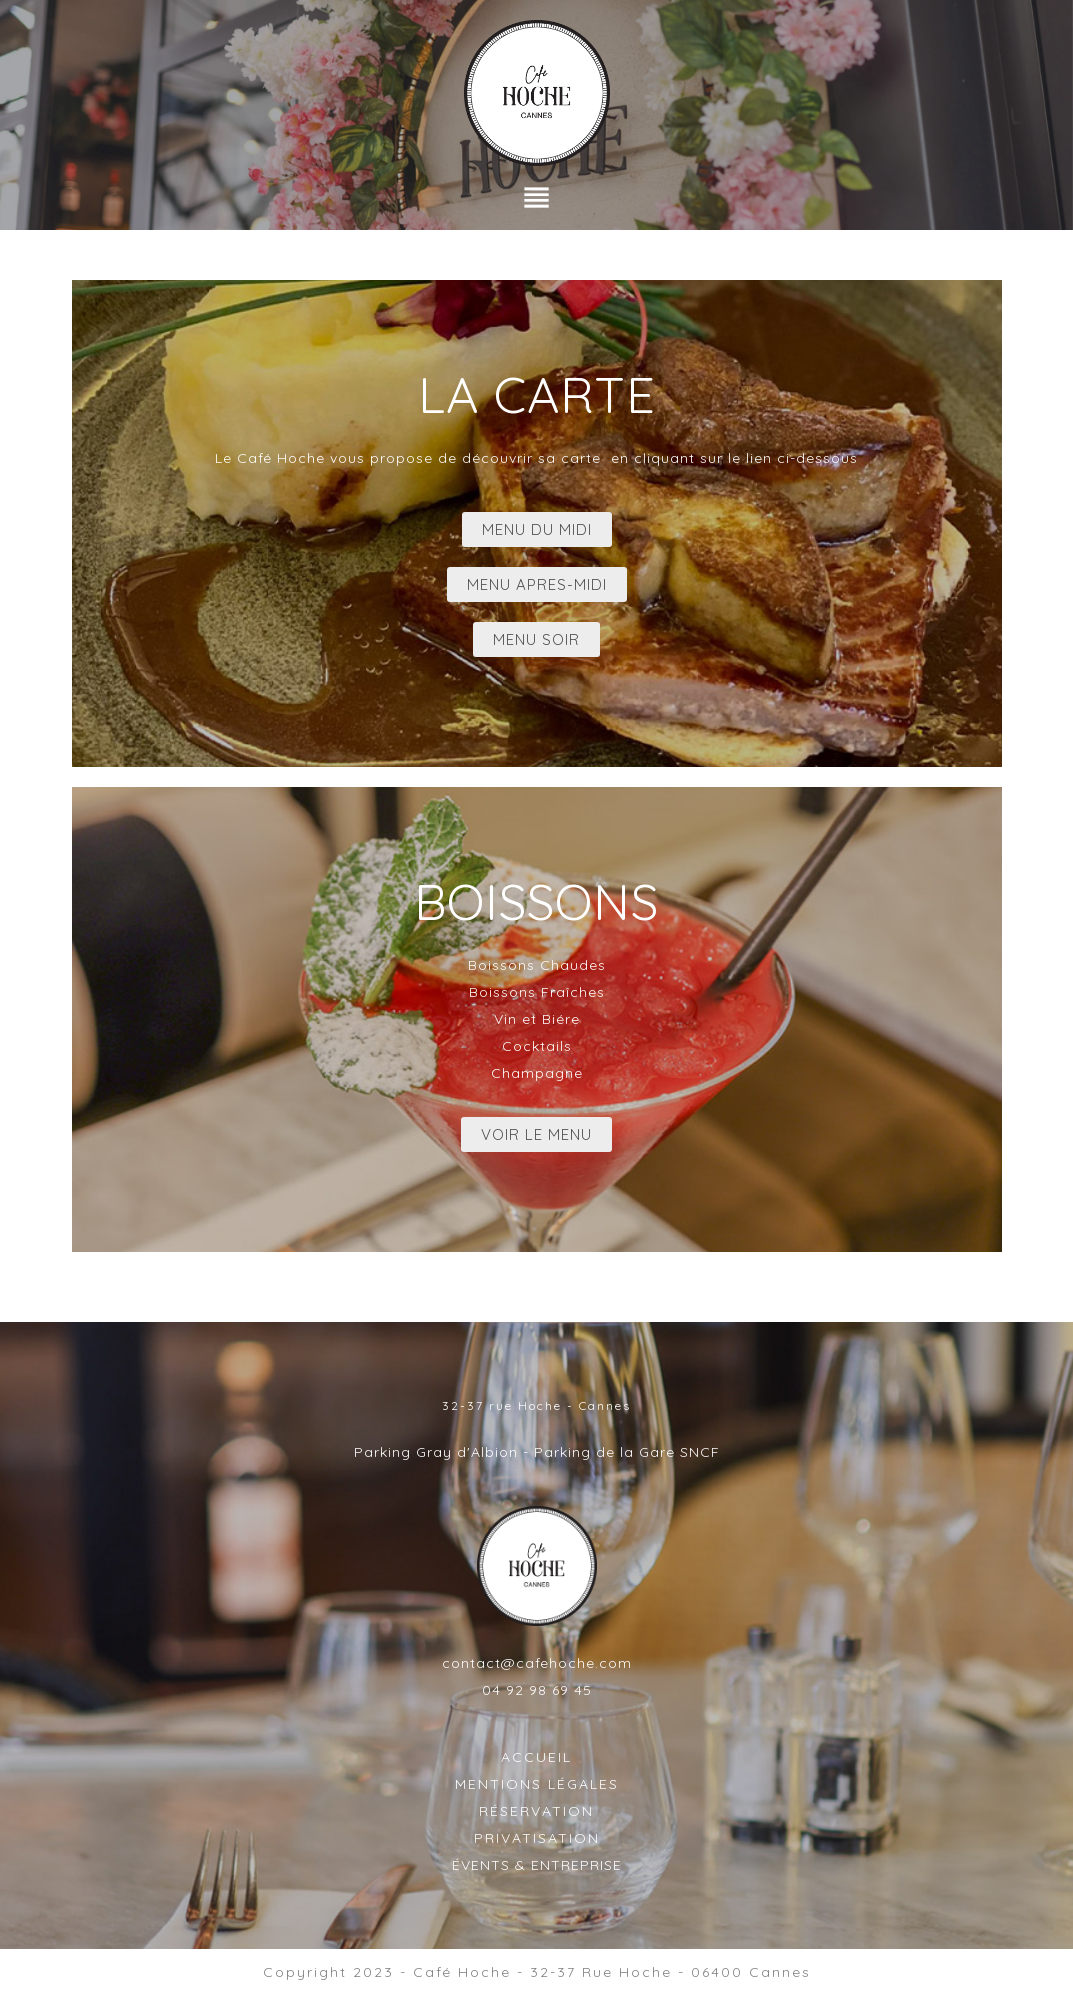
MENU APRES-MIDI (537, 584)
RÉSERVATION (536, 1811)
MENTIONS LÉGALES (537, 1784)
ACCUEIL (536, 1757)
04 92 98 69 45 (537, 1690)
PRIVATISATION (537, 1838)
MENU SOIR (536, 639)
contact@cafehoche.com (537, 1663)
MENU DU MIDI (537, 529)
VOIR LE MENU (536, 1134)
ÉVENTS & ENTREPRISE (537, 1865)
